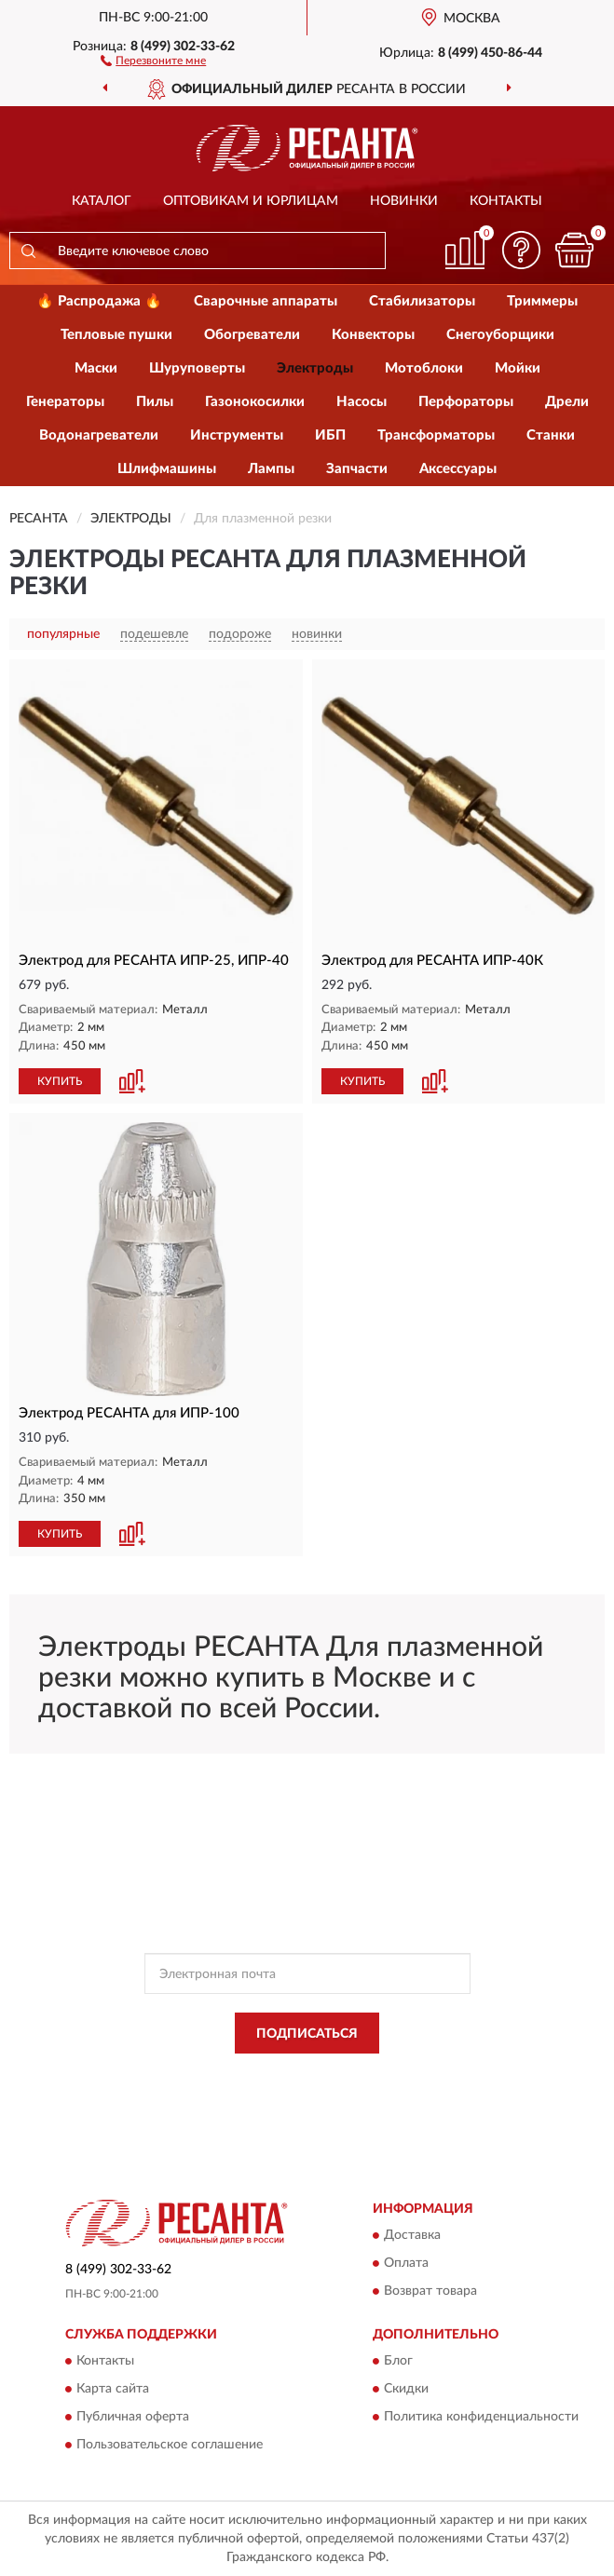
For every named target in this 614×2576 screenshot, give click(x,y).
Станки (550, 435)
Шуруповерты (197, 368)
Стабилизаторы (422, 301)
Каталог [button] (101, 201)
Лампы (271, 469)
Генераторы (65, 402)
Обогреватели (252, 335)
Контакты (506, 201)
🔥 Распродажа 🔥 (99, 301)
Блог (398, 2361)
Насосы (361, 402)
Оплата (406, 2263)
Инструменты (236, 435)
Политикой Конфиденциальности (398, 2075)
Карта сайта (112, 2389)
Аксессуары (458, 469)
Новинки (404, 201)
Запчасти (357, 469)
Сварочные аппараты (265, 301)
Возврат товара (430, 2291)
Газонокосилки (255, 402)
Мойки (517, 368)
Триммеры (542, 301)
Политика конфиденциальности (481, 2417)
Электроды (315, 368)
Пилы (154, 402)
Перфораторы (465, 402)
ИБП (330, 435)
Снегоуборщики (500, 335)
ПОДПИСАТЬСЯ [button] (307, 2033)
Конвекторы (373, 335)
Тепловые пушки (116, 335)
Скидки (406, 2389)
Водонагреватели (98, 435)
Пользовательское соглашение (169, 2445)
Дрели (567, 402)
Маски (96, 368)
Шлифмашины (166, 469)
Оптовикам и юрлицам (250, 201)
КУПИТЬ (59, 1081)
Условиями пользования (286, 2090)
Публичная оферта (132, 2417)
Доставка (412, 2235)
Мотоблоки (424, 368)
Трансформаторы (436, 435)
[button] (153, 59)
